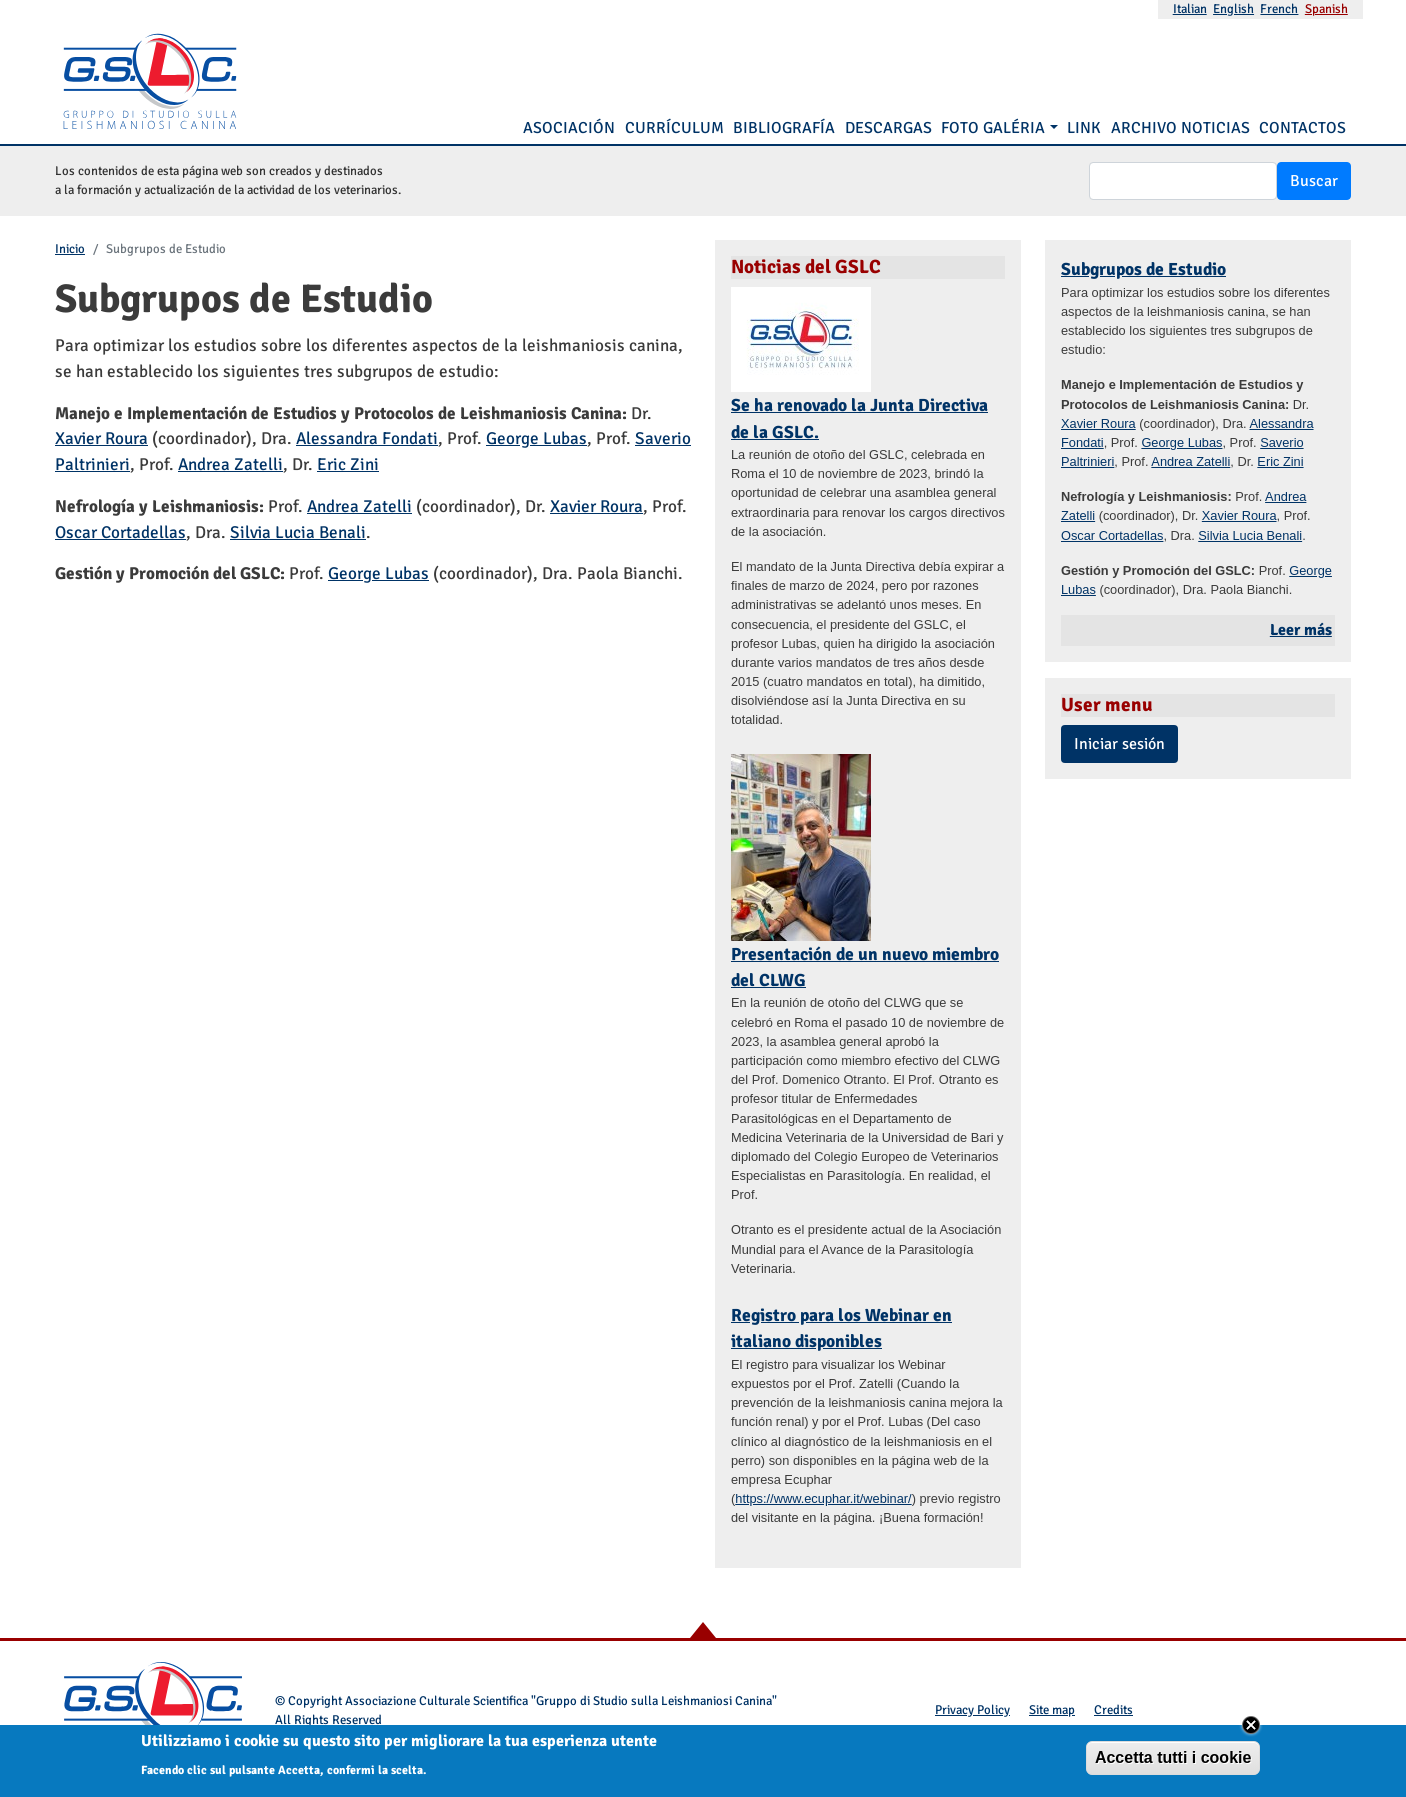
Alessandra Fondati (367, 438)
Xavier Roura (101, 438)
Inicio (70, 249)
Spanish (1326, 9)
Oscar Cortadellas (120, 532)
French (1279, 9)
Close (1251, 1729)
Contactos (1302, 128)
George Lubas (536, 438)
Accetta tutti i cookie (1173, 1761)
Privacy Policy (972, 1710)
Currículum (674, 128)
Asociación (569, 128)
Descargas (888, 128)
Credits (1113, 1710)
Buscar (1314, 181)
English (1233, 9)
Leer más (1301, 630)
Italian (1190, 9)
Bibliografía (784, 128)
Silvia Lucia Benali (298, 532)
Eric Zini (348, 464)
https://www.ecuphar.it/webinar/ (823, 1498)
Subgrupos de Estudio (1143, 269)
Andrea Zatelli (230, 464)
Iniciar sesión (1119, 744)
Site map (1052, 1710)
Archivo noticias (1180, 128)
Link (1084, 128)
